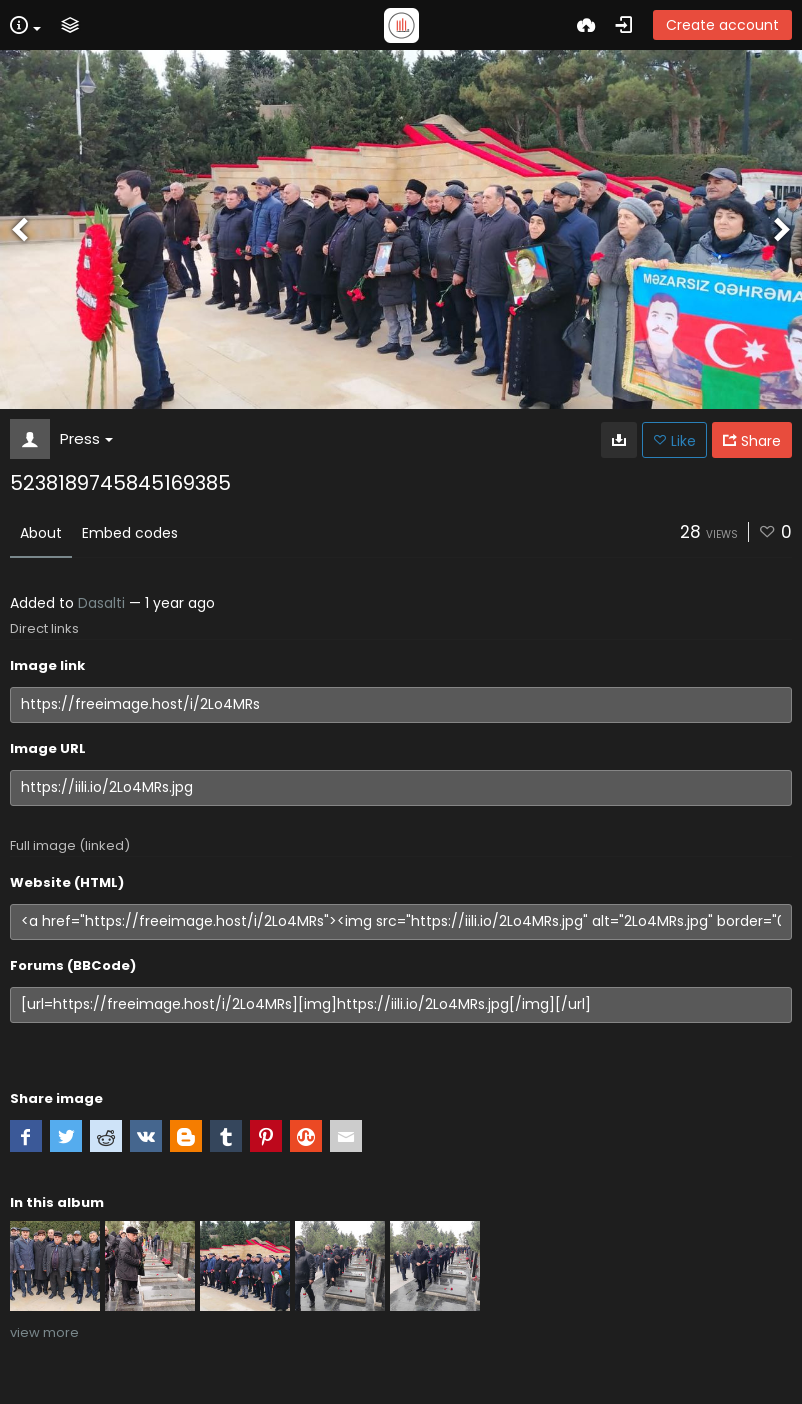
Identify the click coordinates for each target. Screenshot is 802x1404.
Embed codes (130, 533)
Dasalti (101, 603)
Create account (722, 25)
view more (44, 1332)
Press (86, 438)
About (41, 533)
